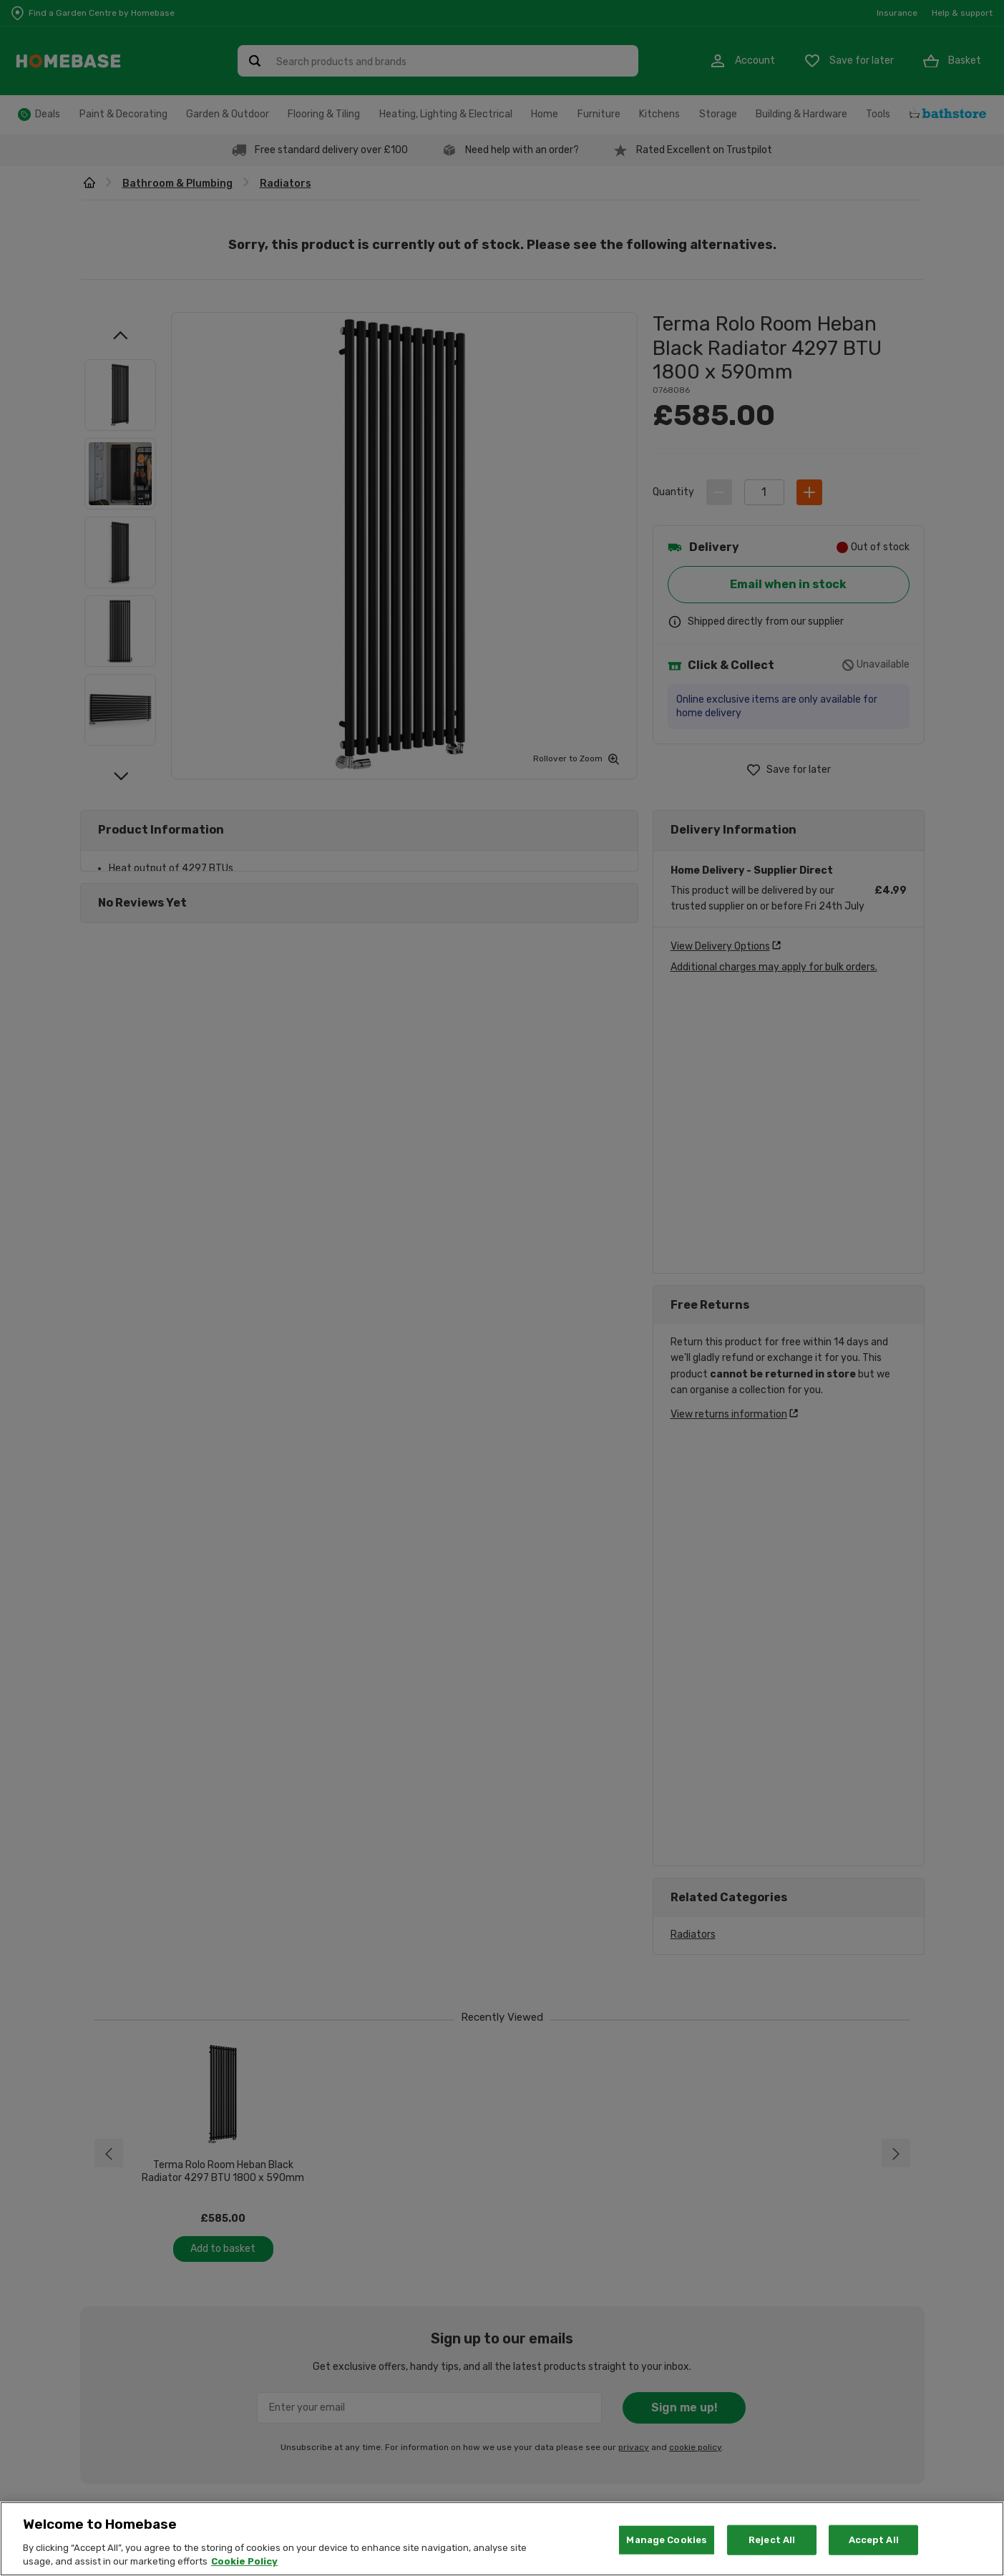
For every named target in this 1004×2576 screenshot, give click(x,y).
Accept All (874, 2539)
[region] (502, 2539)
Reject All (772, 2539)
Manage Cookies (666, 2539)
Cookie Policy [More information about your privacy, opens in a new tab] (244, 2561)
